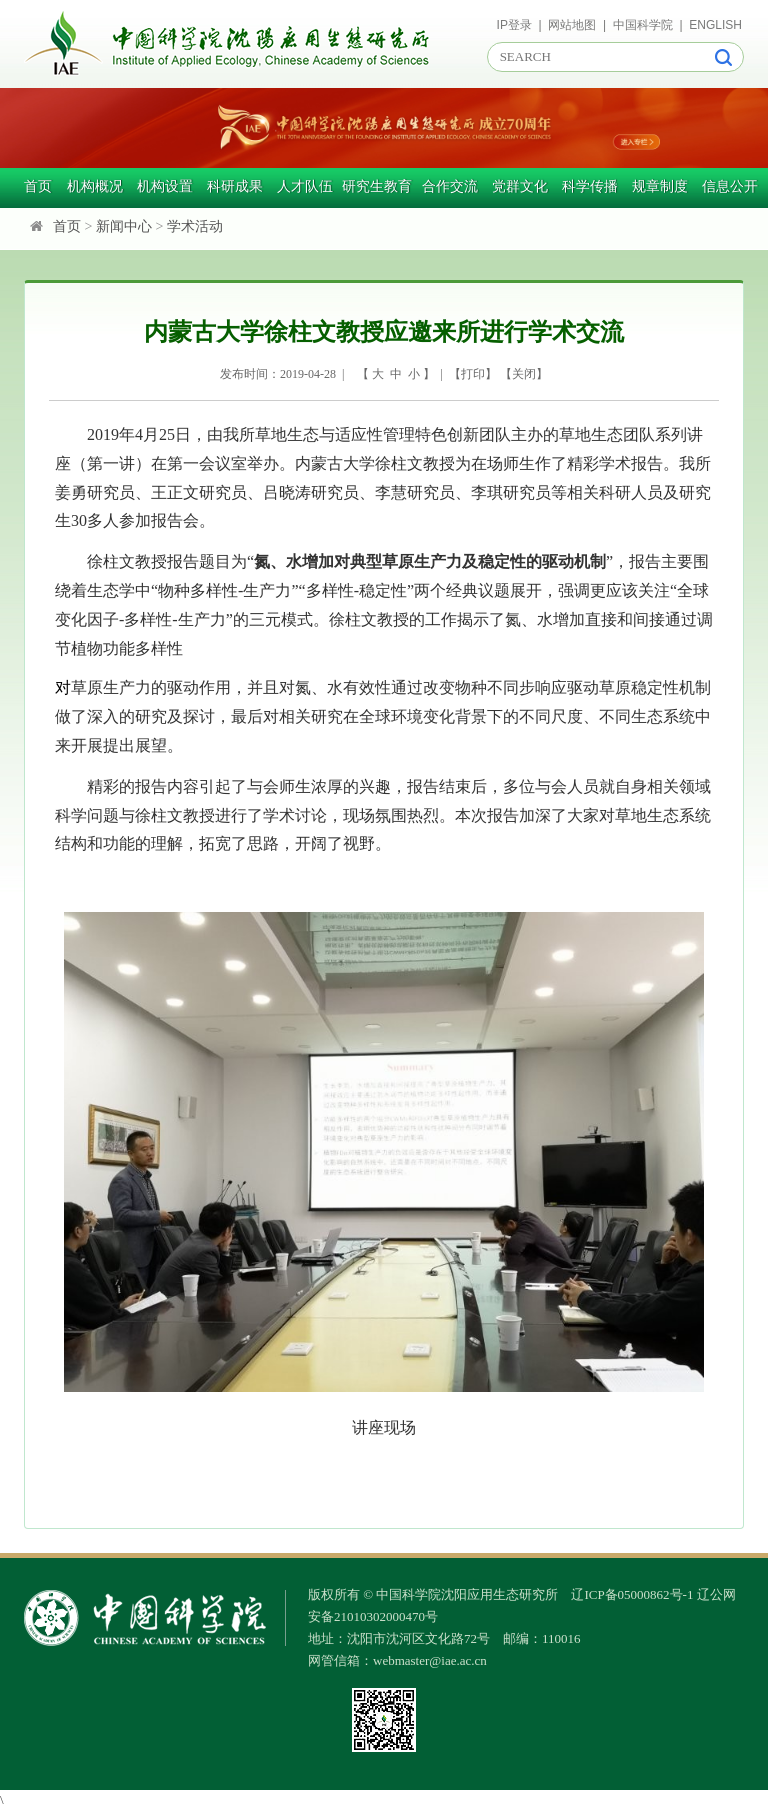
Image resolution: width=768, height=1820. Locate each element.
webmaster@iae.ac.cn (430, 1660)
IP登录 (514, 25)
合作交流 (450, 186)
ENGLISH (715, 25)
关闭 (524, 374)
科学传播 (590, 186)
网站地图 (572, 25)
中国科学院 (643, 25)
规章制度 (660, 186)
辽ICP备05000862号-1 (632, 1594)
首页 (38, 186)
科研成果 (235, 186)
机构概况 (95, 186)
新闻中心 (124, 226)
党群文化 (520, 186)
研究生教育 (377, 186)
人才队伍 (305, 186)
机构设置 (165, 186)
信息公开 (730, 186)
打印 (473, 374)
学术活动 (195, 226)
